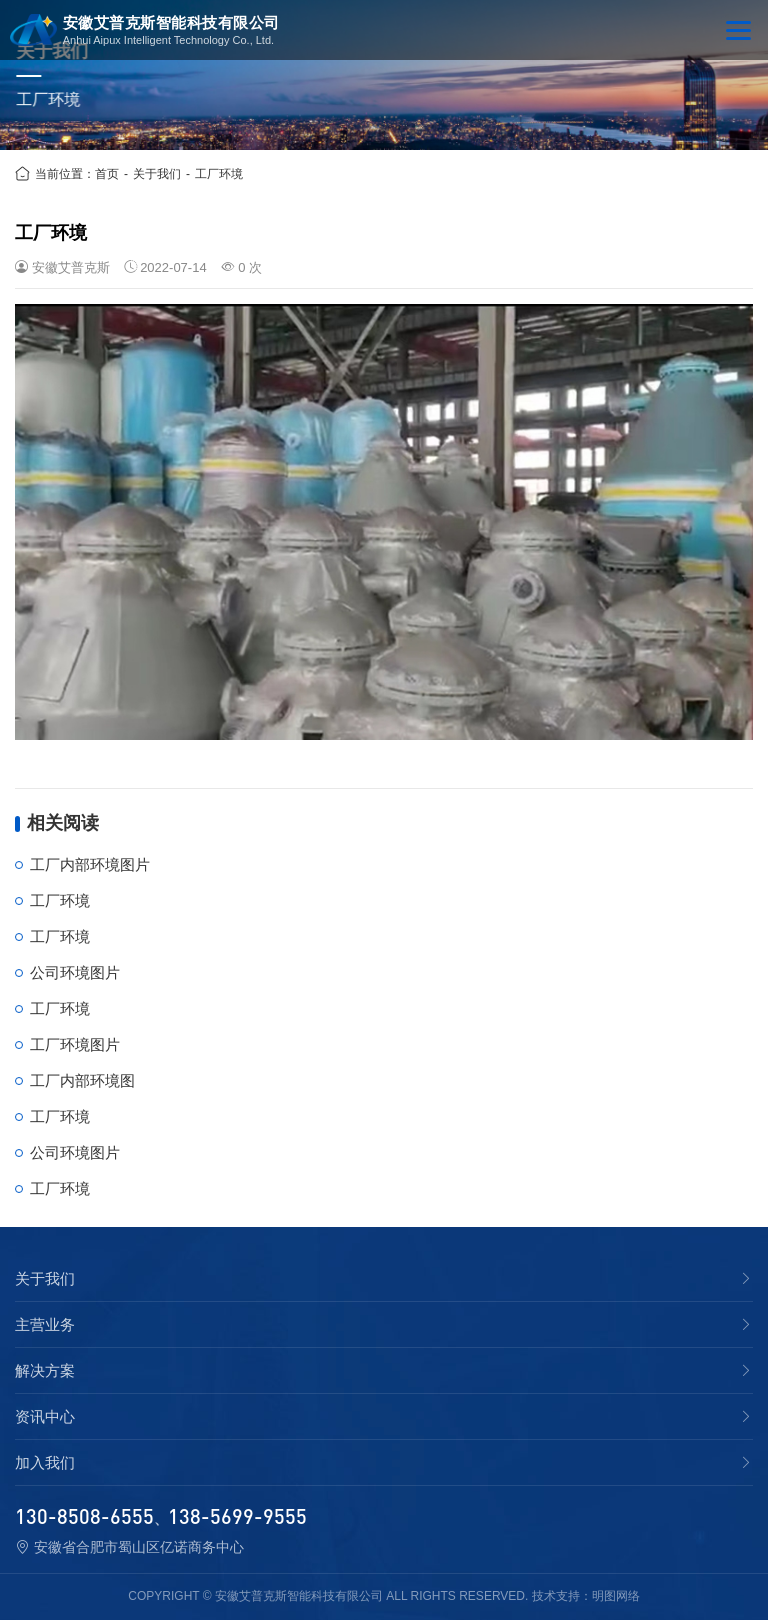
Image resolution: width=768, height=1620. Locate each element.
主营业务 (45, 1325)
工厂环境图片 (75, 1044)
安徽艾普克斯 (71, 267)
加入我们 (45, 1463)
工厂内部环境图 (82, 1080)
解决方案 (45, 1371)
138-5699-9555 (237, 1516)
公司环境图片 (75, 972)
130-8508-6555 (84, 1516)
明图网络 (616, 1596)
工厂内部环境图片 (90, 864)
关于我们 (157, 174)
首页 (107, 174)
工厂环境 (219, 174)
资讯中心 (45, 1417)
